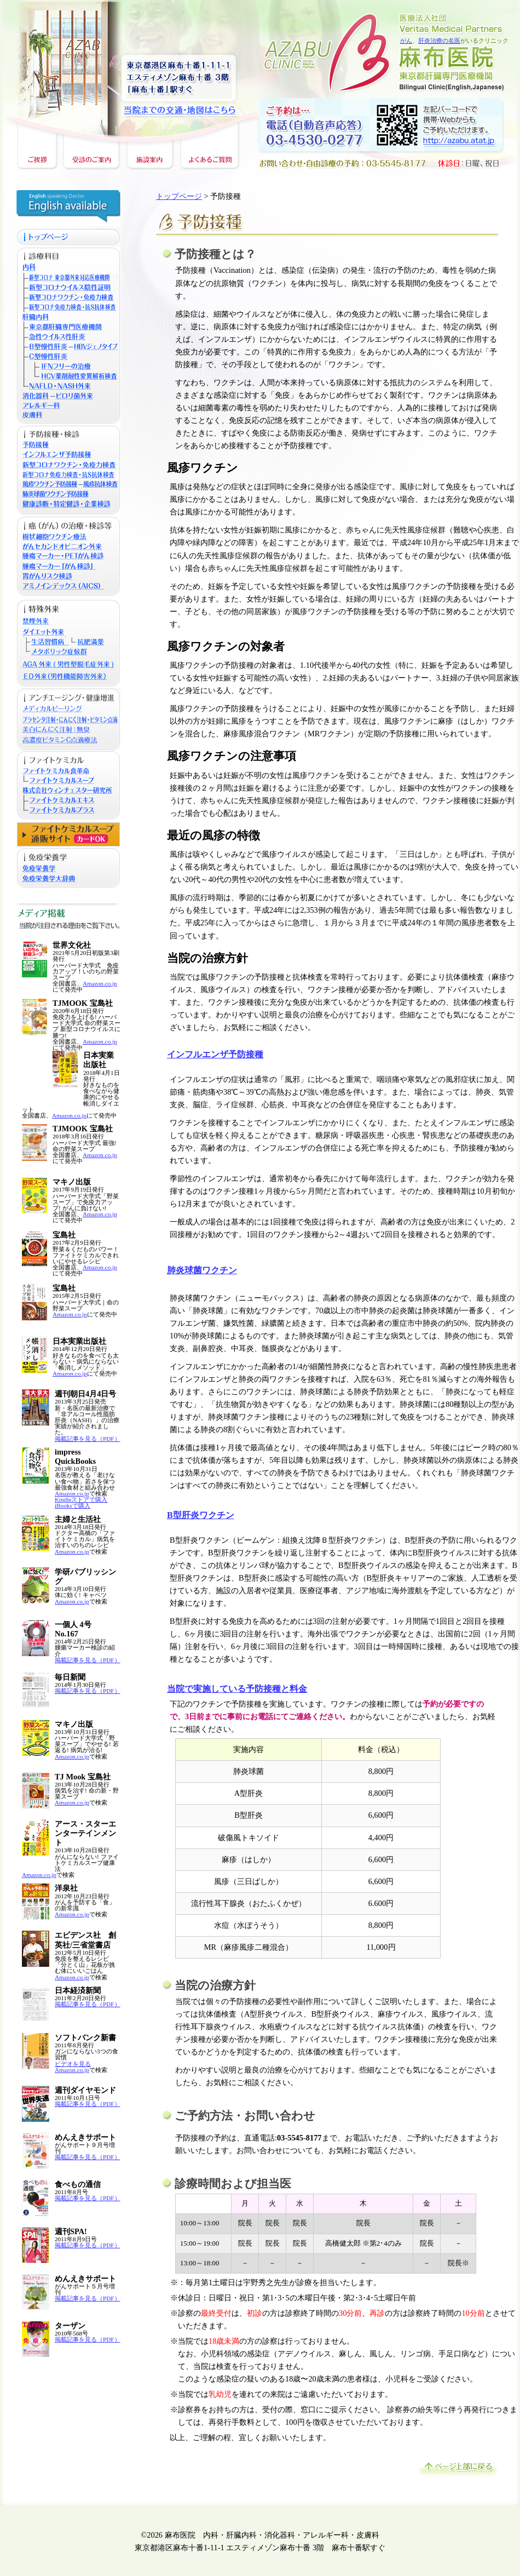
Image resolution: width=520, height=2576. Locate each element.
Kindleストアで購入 (81, 1499)
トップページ (179, 196)
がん (406, 40)
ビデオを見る (73, 2063)
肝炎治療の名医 (439, 40)
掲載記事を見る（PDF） (87, 1438)
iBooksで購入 (72, 1505)
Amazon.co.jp (100, 983)
